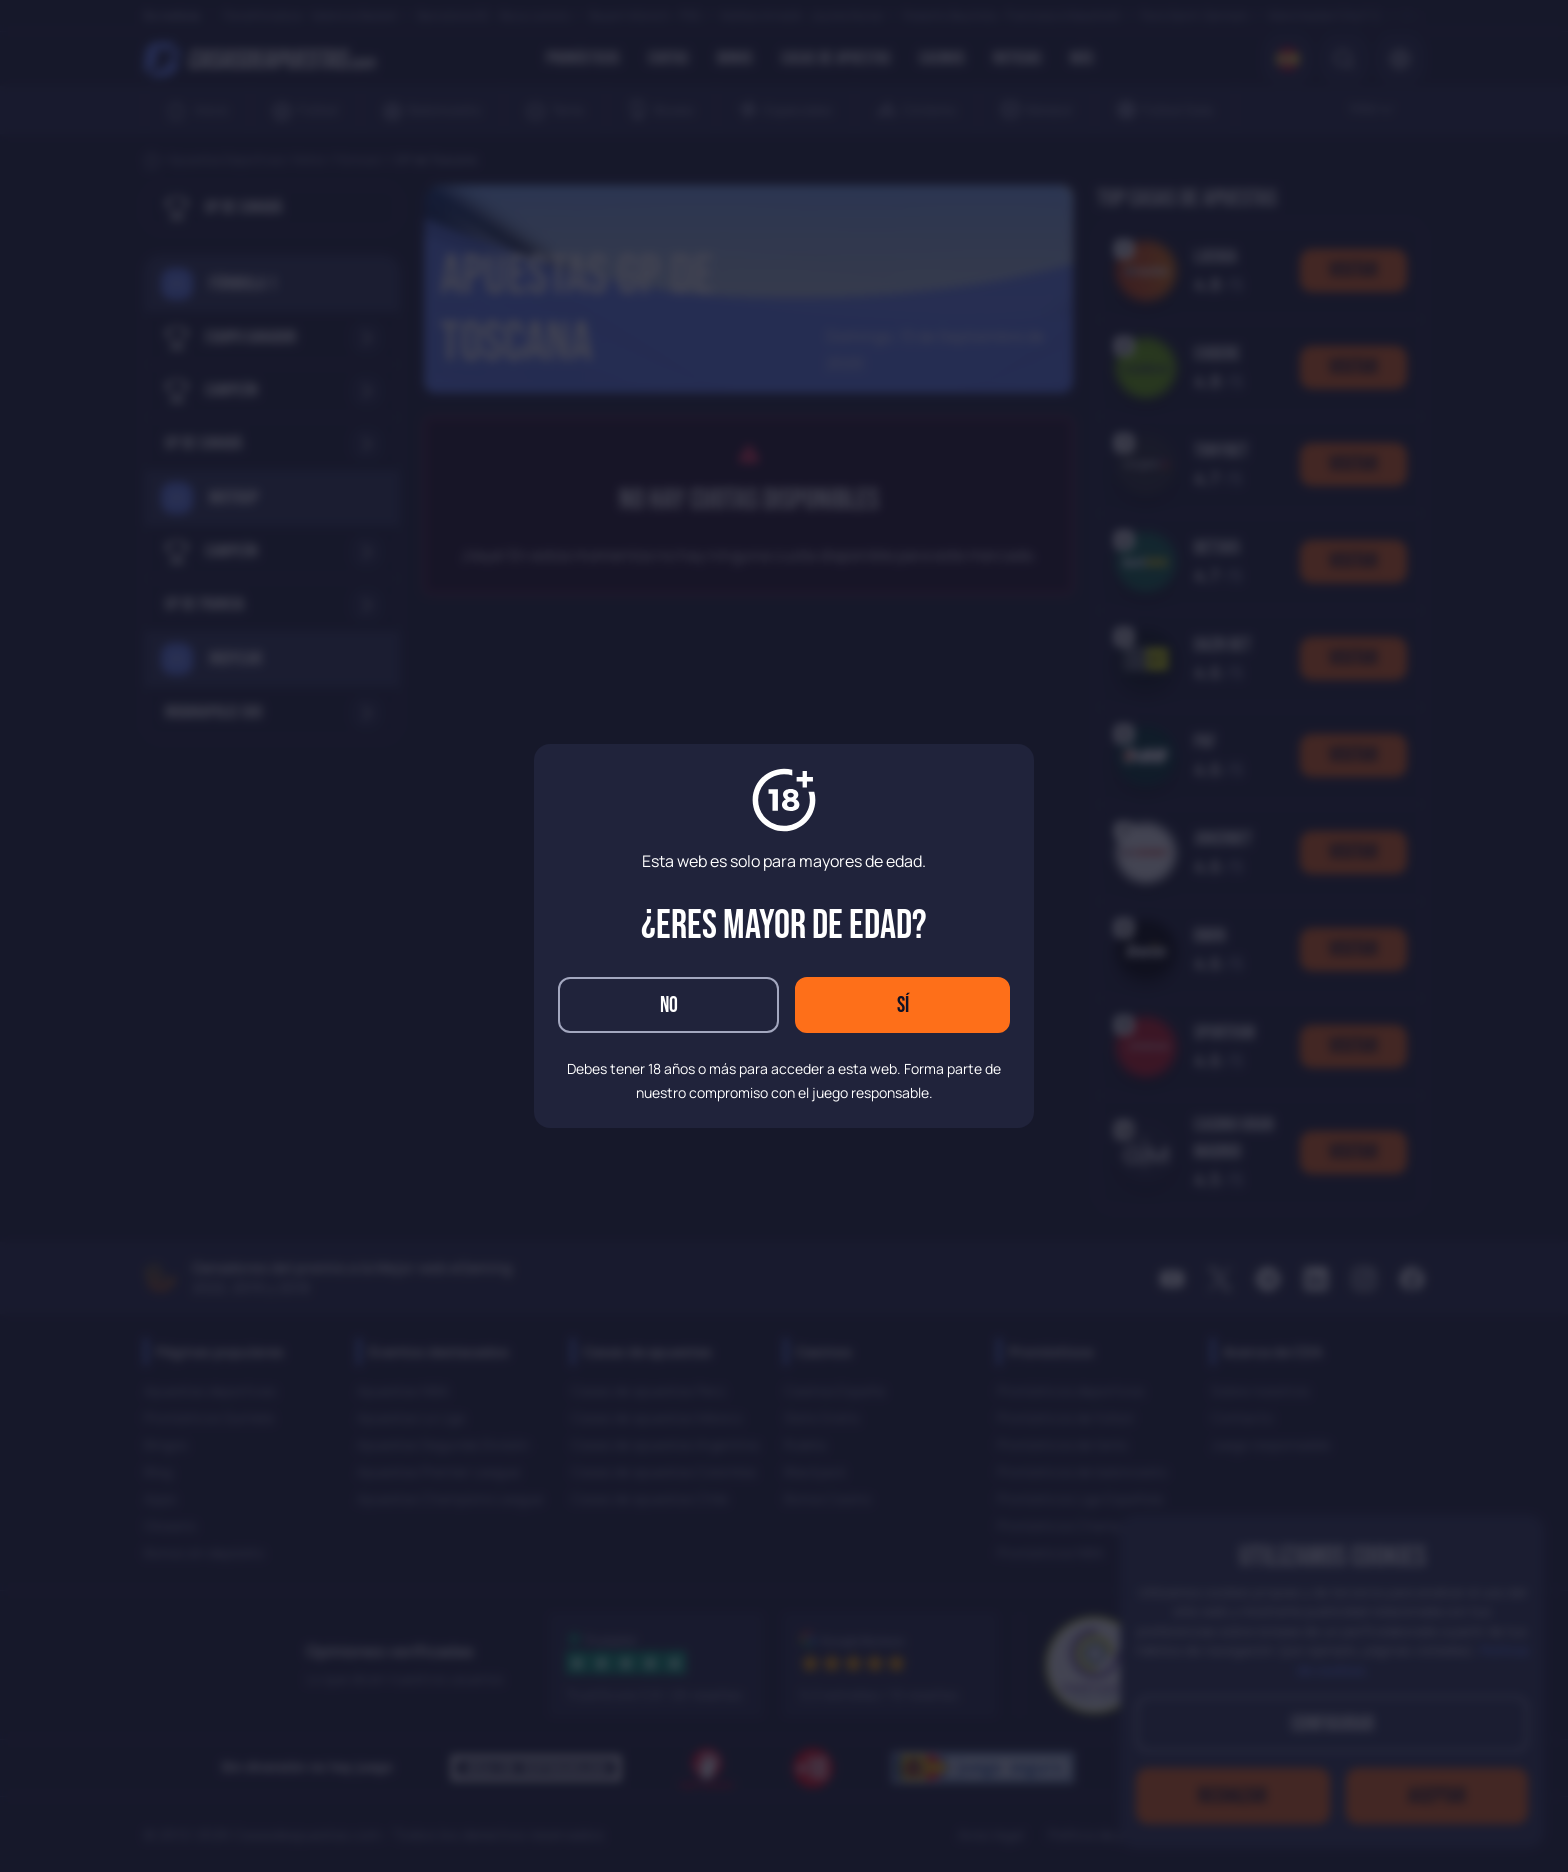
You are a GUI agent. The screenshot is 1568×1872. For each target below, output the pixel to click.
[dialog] (784, 936)
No (669, 1005)
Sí (903, 1005)
